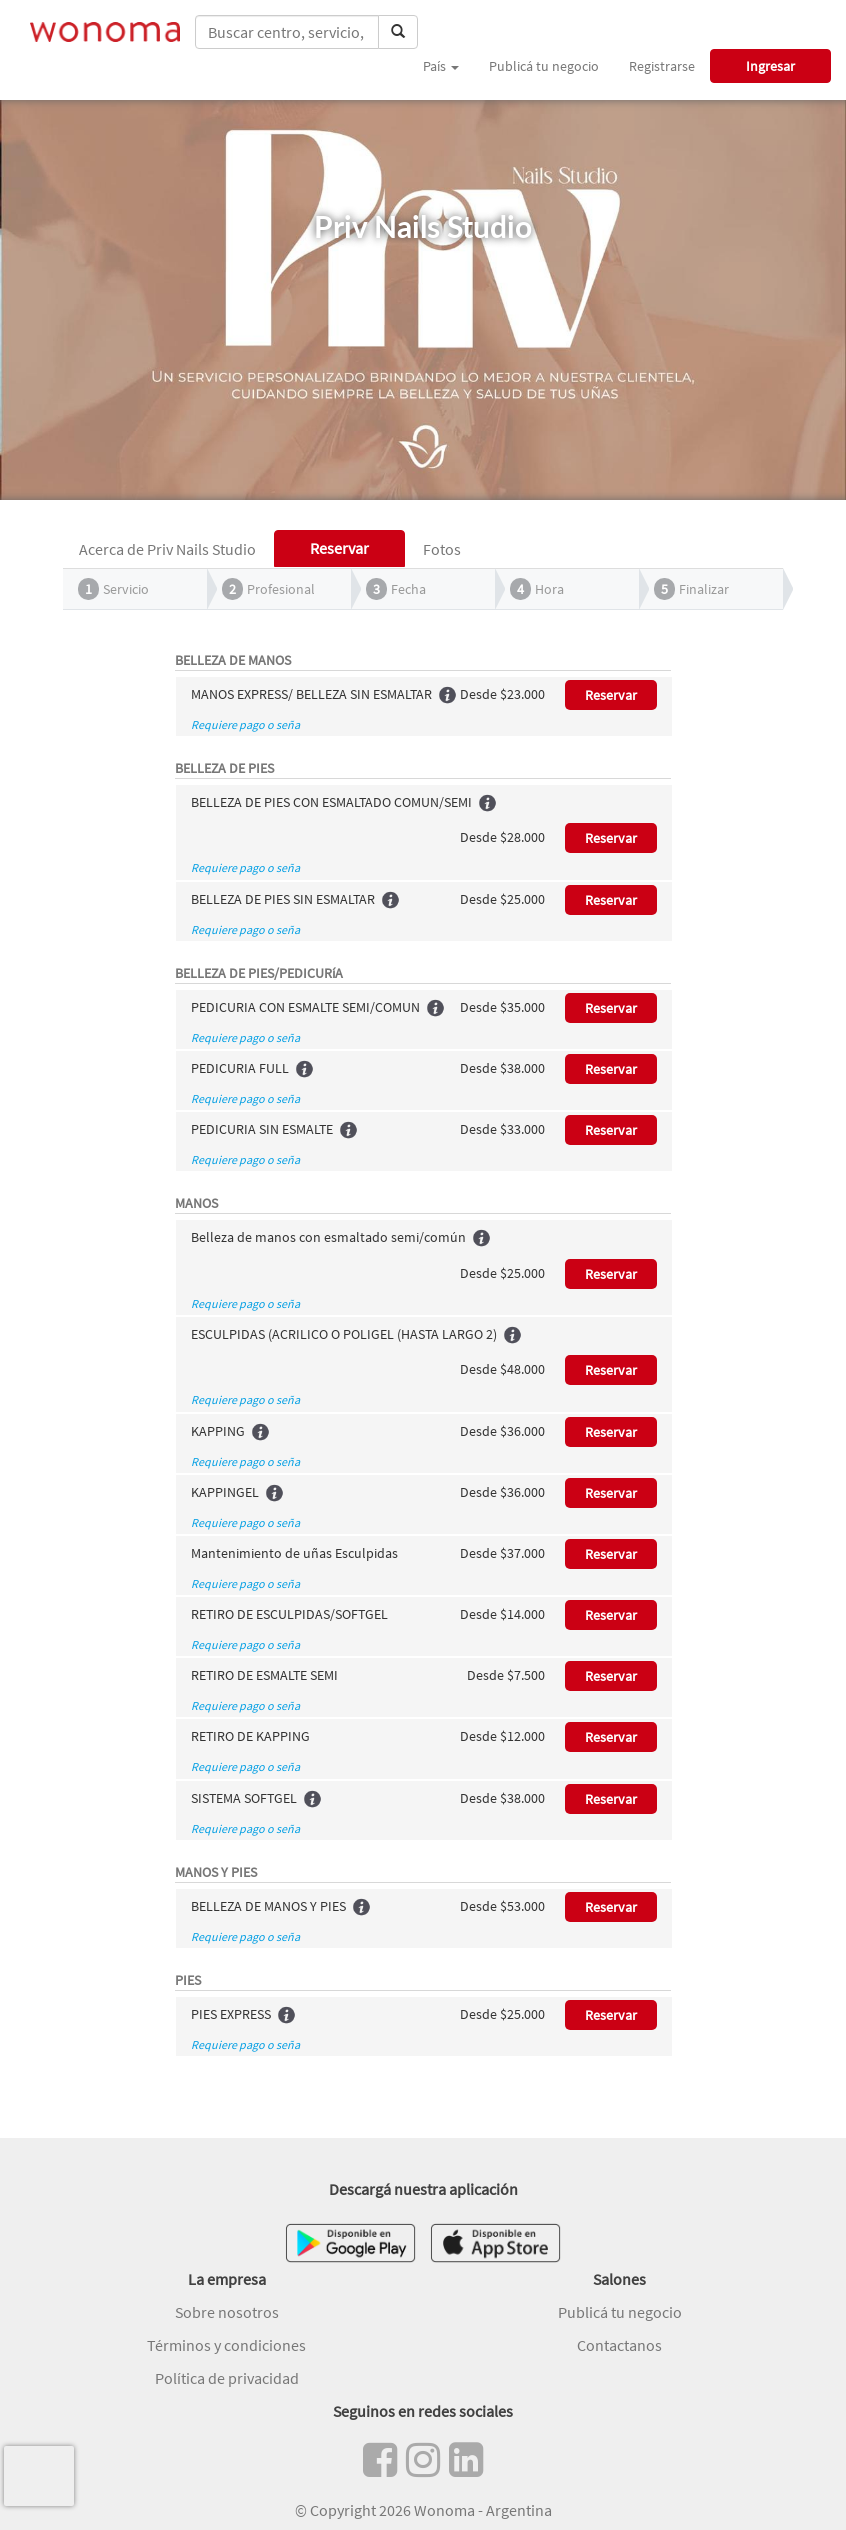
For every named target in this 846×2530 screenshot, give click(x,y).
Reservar (611, 695)
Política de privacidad (227, 2378)
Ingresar (770, 66)
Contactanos (619, 2345)
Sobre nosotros (227, 2312)
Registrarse (662, 66)
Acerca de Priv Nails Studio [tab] (167, 549)
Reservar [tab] (339, 548)
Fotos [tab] (442, 549)
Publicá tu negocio (544, 66)
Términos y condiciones (226, 2345)
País (441, 66)
